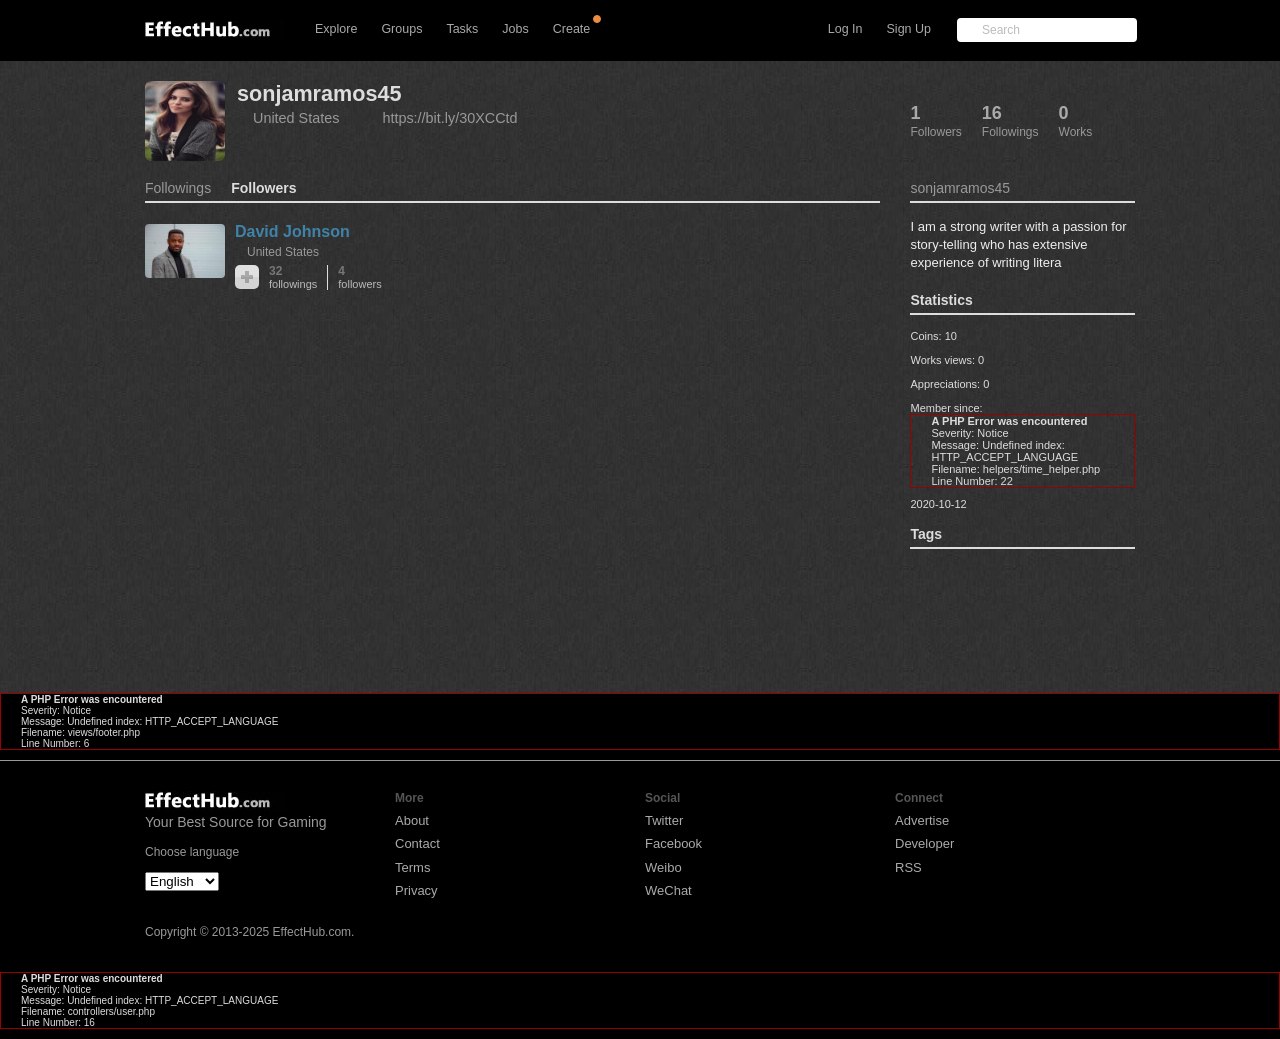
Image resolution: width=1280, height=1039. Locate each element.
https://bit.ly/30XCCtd (449, 118)
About (412, 820)
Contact (417, 843)
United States (296, 118)
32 (293, 277)
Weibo (663, 867)
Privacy (416, 890)
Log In (845, 29)
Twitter (664, 820)
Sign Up (909, 29)
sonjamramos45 (319, 93)
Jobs (515, 29)
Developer (924, 843)
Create (572, 29)
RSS (908, 867)
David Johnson (292, 231)
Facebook (673, 843)
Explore (336, 29)
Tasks (462, 29)
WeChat (668, 890)
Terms (412, 867)
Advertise (922, 820)
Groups (401, 29)
